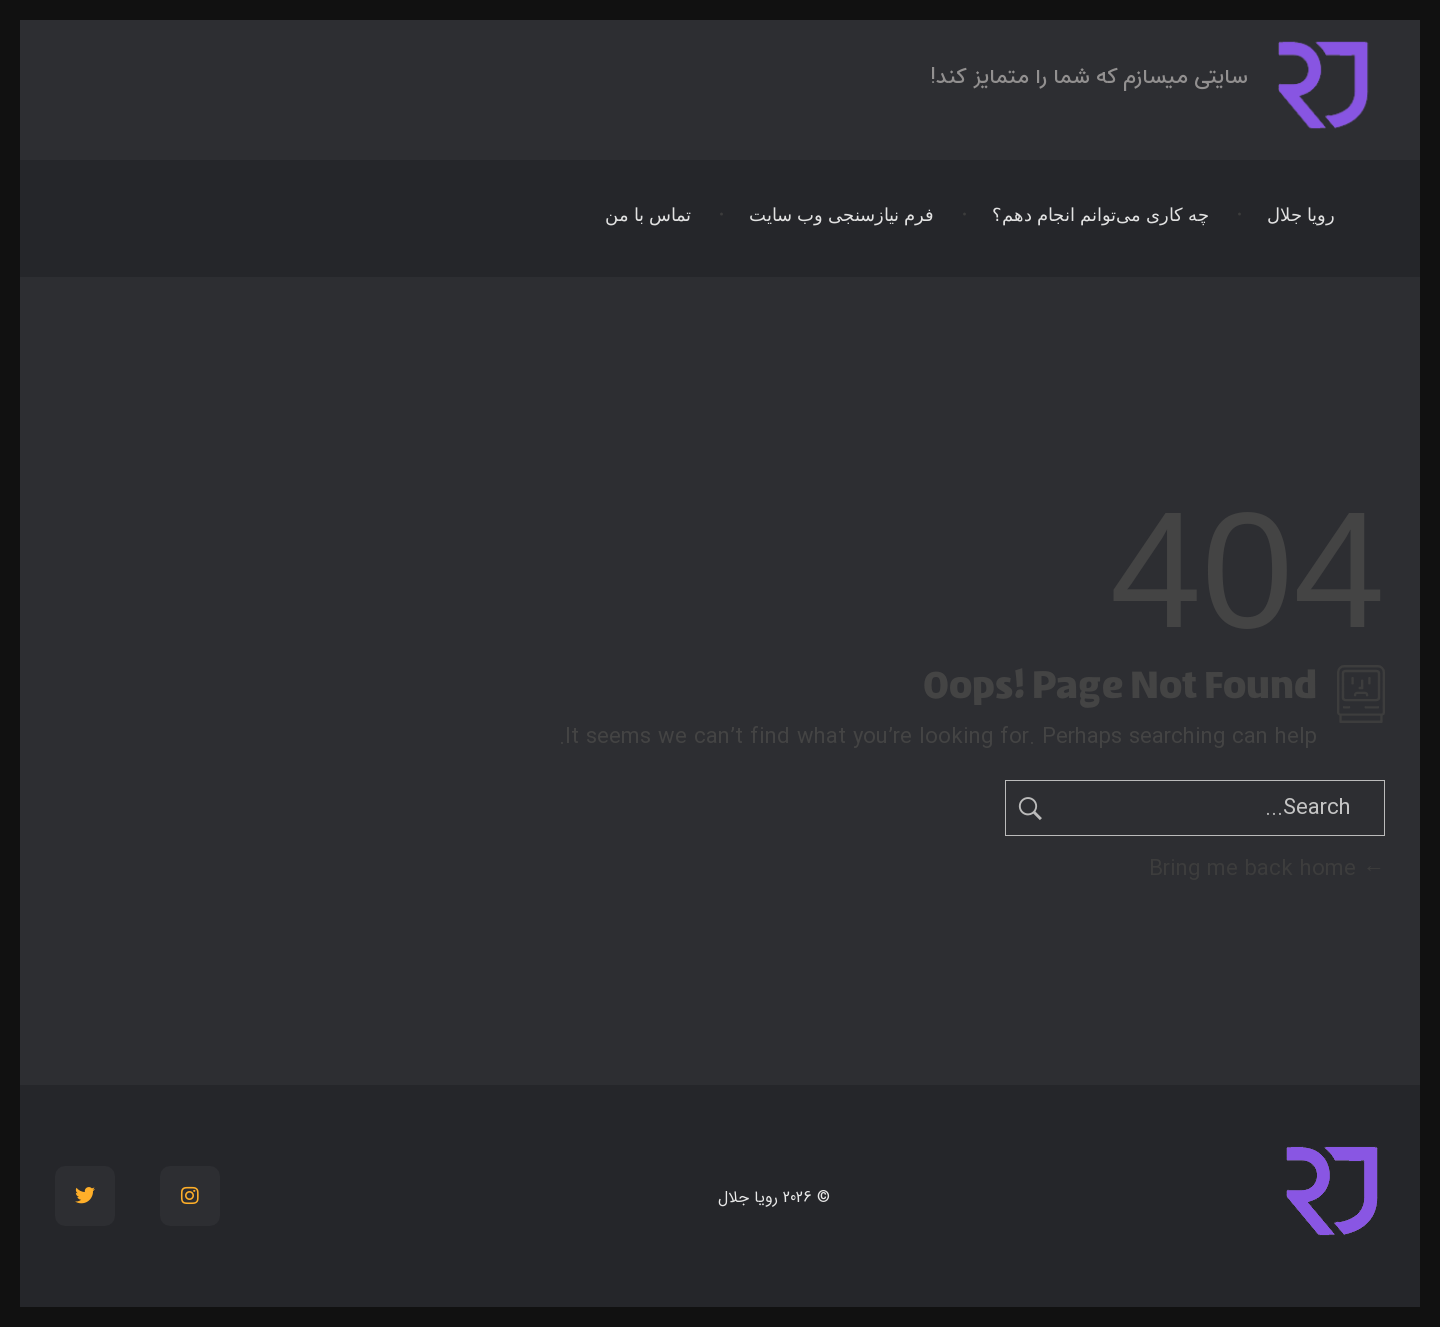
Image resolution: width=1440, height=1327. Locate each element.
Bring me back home (1267, 869)
